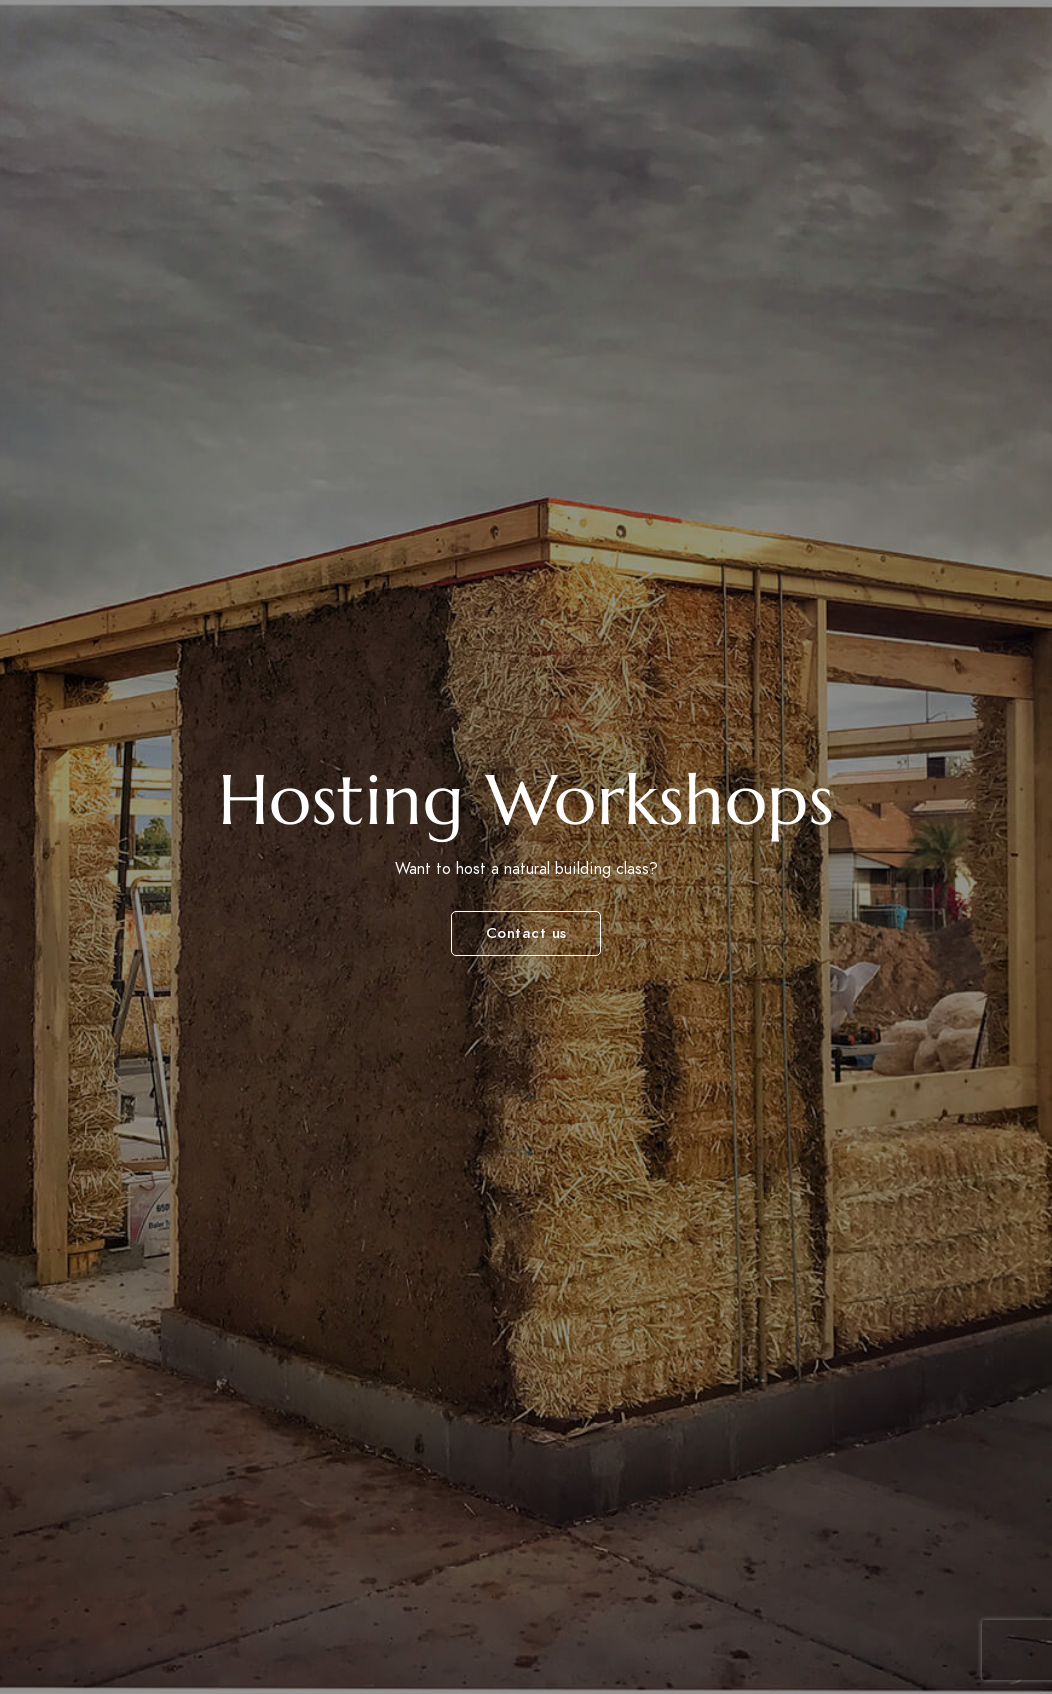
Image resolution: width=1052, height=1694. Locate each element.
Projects (690, 49)
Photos (786, 49)
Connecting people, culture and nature (144, 85)
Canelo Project (119, 63)
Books (872, 49)
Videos (954, 49)
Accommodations (551, 49)
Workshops (323, 49)
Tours (423, 49)
